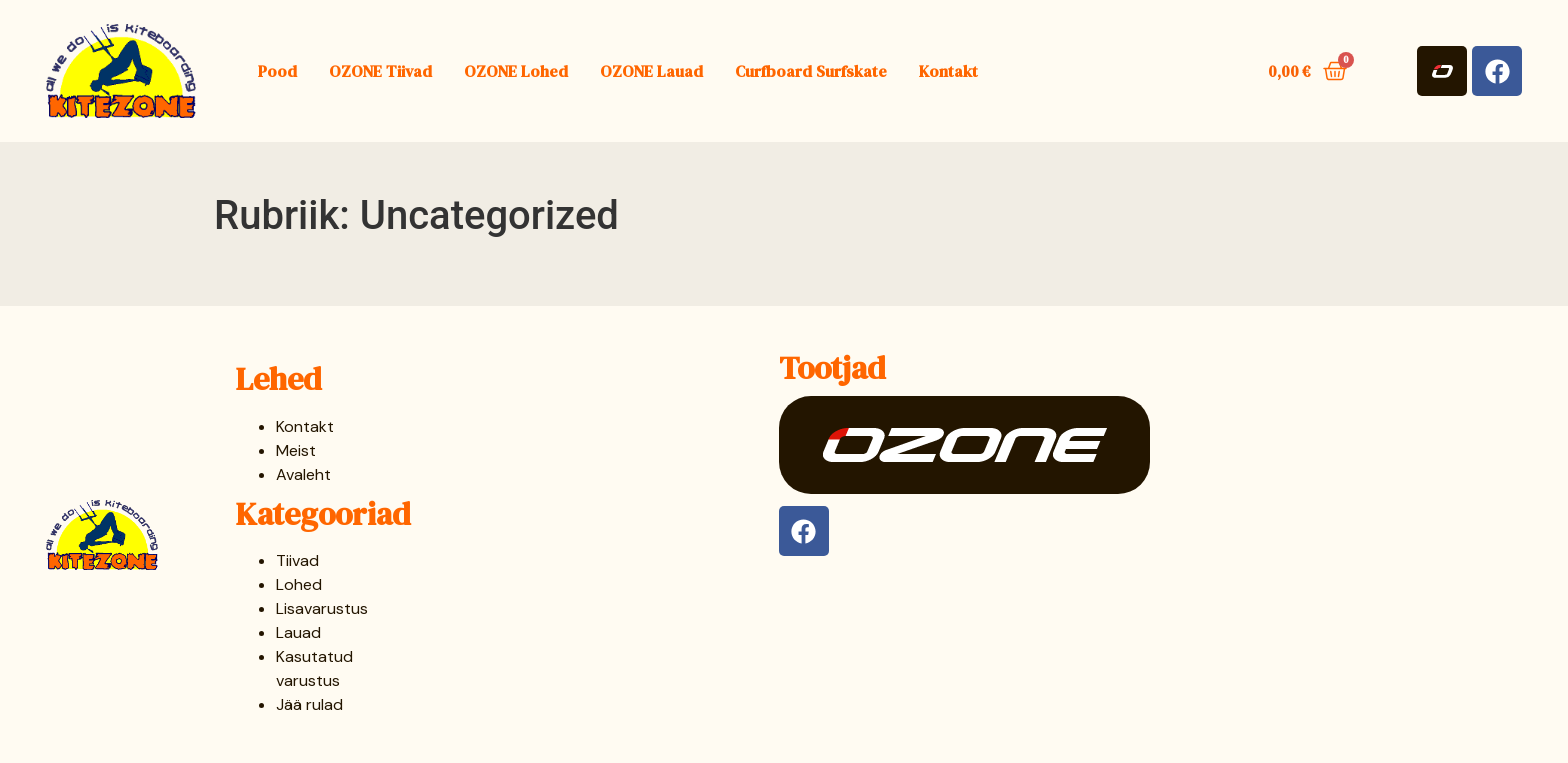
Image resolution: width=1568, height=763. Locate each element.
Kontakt (948, 71)
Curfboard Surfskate (811, 71)
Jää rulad (309, 704)
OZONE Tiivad (380, 71)
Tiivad (297, 560)
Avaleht (303, 474)
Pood (277, 71)
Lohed (299, 584)
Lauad (298, 632)
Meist (296, 450)
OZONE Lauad (651, 71)
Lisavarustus (322, 608)
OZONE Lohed (516, 71)
